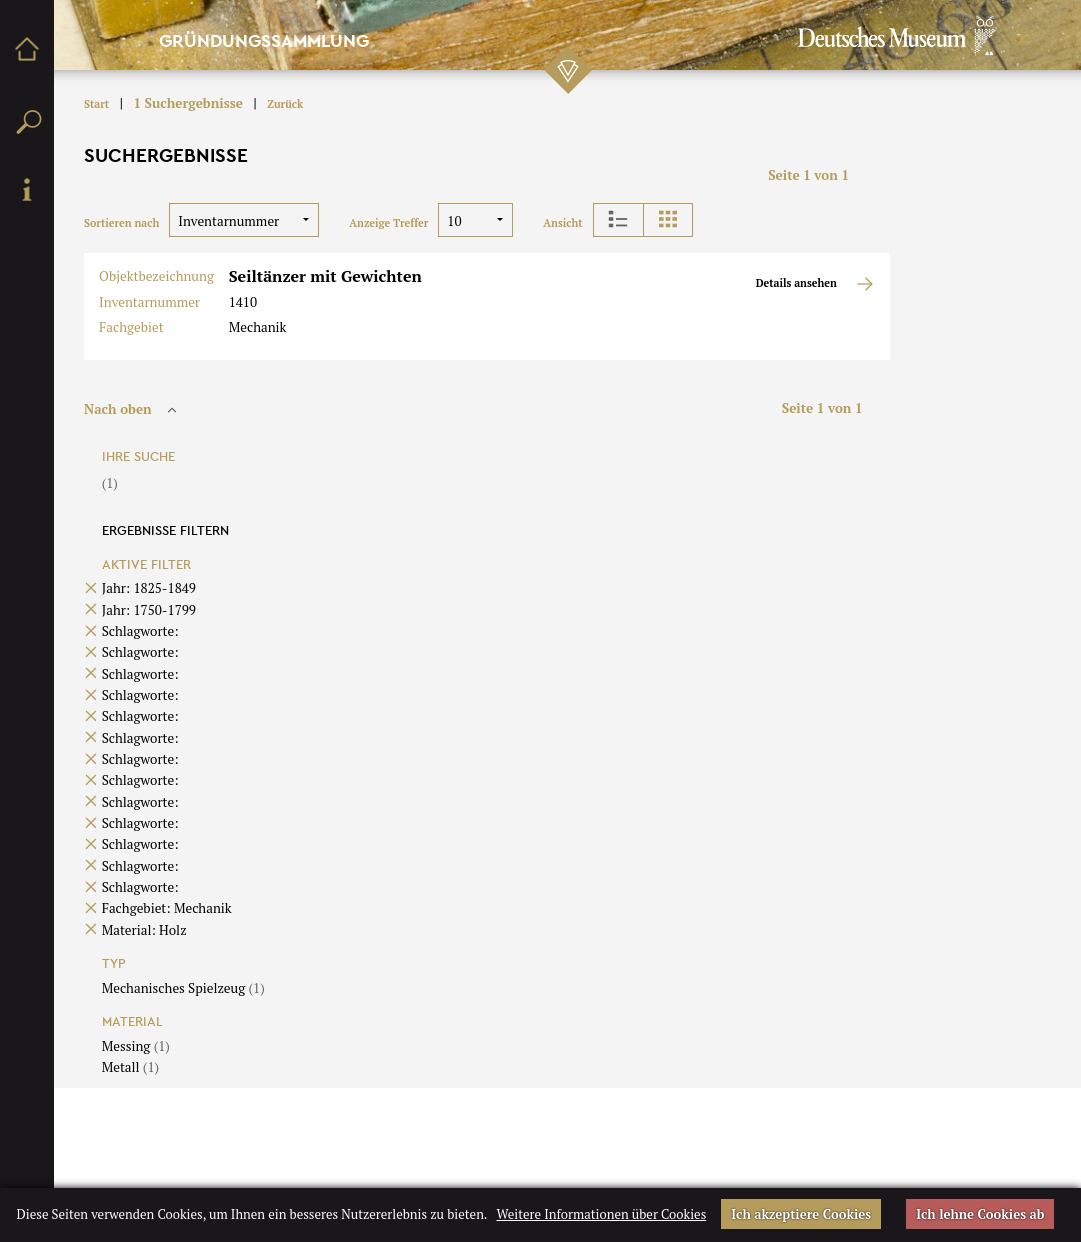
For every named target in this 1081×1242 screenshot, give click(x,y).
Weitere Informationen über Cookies (601, 1214)
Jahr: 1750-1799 (149, 610)
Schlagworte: (140, 631)
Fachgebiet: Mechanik (167, 908)
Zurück (285, 104)
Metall (130, 1067)
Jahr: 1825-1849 (149, 588)
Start (96, 104)
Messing (136, 1046)
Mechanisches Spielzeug (183, 988)
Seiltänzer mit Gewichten (325, 276)
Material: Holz (144, 930)
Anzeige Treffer (388, 223)
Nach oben (133, 409)
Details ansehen (815, 284)
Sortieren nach (121, 223)
